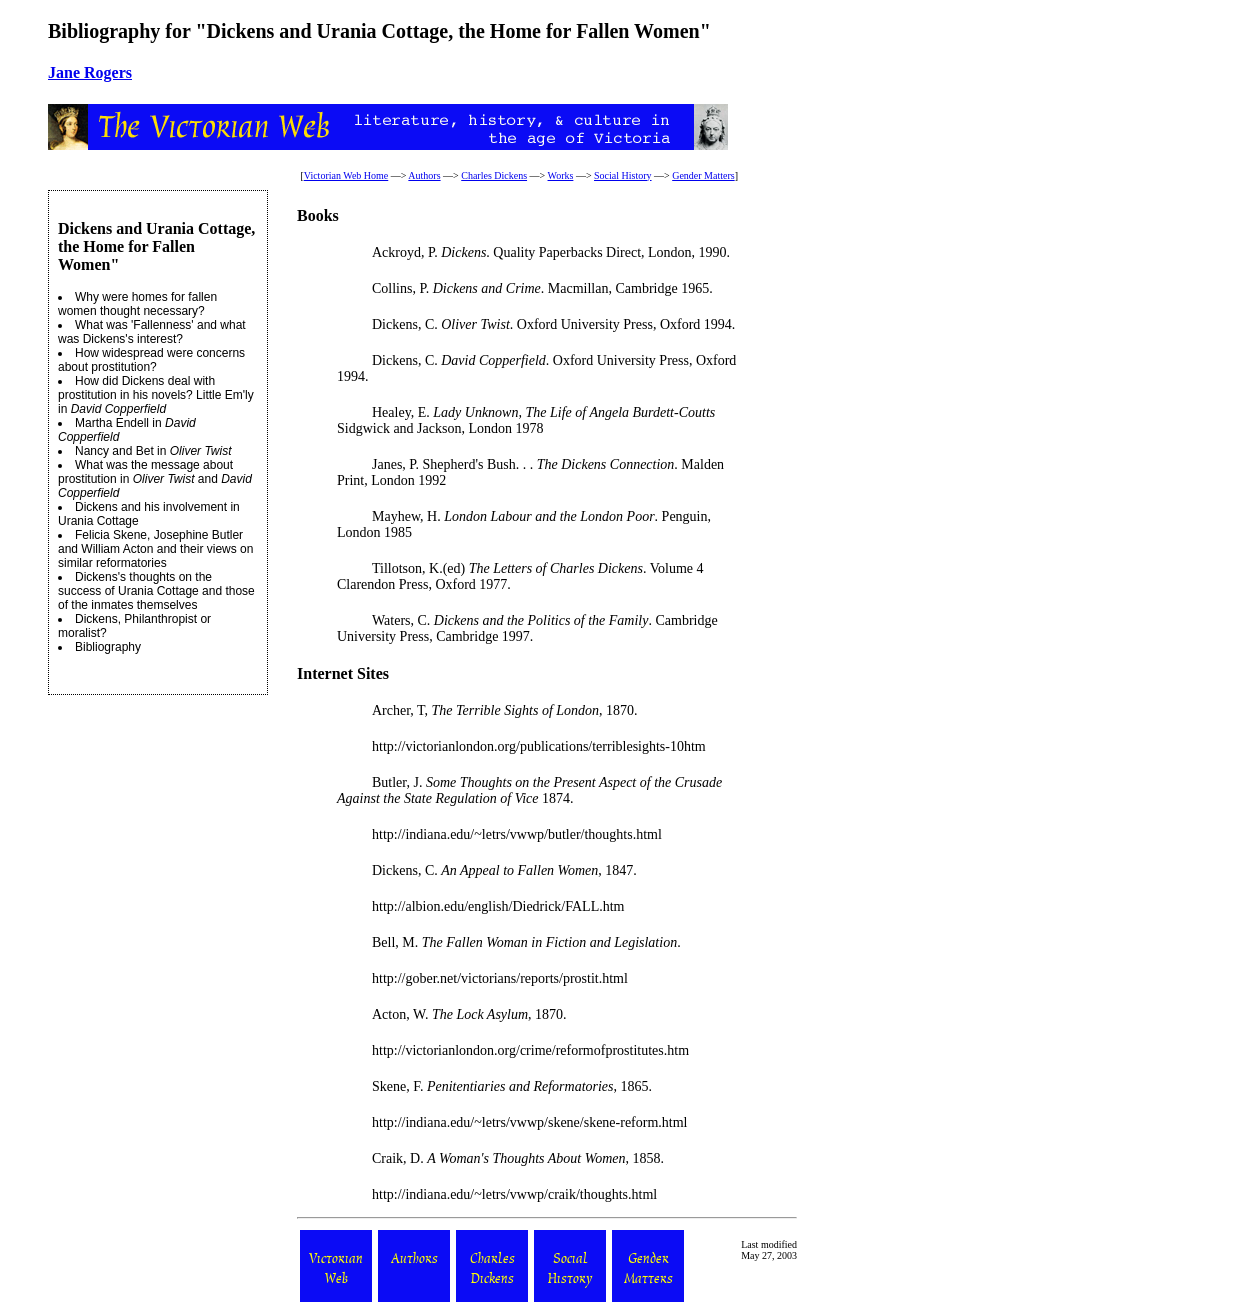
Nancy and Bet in (153, 451)
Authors (424, 175)
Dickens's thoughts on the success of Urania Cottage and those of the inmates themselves (156, 591)
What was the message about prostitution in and (155, 479)
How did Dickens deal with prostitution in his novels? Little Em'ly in (156, 395)
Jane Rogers (90, 72)
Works (561, 175)
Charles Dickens (494, 175)
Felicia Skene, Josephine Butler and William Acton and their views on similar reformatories (155, 549)
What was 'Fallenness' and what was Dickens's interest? (152, 332)
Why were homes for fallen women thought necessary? (137, 304)
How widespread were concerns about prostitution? (151, 360)
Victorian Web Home (346, 175)
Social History (623, 175)
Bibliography (108, 647)
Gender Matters (703, 175)
